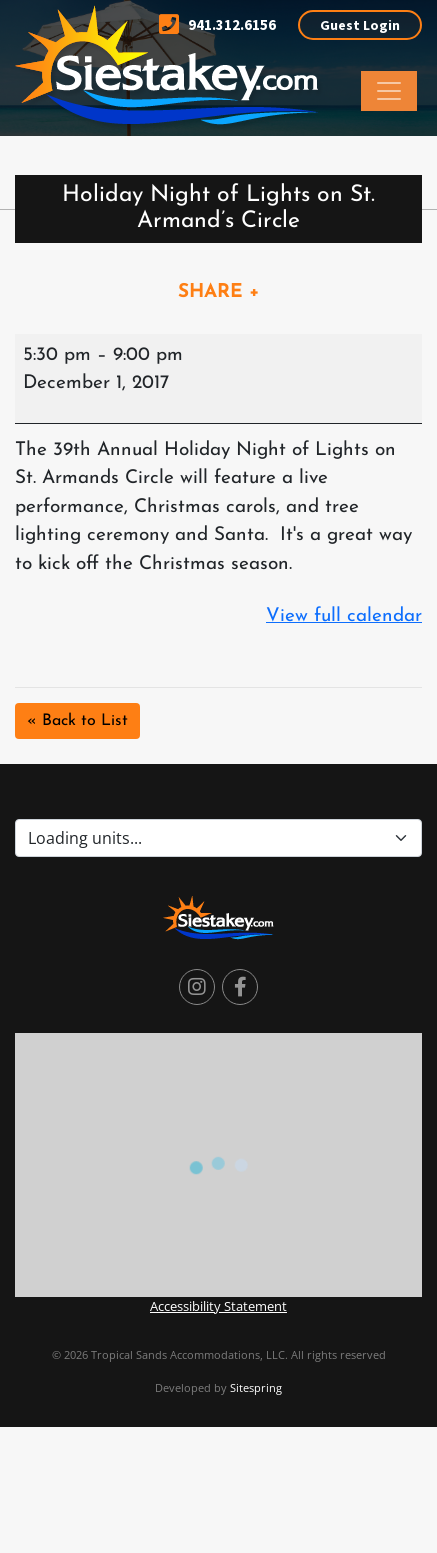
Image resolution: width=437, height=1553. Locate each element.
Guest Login (360, 25)
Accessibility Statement (218, 1306)
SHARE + (219, 292)
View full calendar (344, 616)
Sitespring (256, 1387)
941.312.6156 (217, 24)
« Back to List (77, 721)
